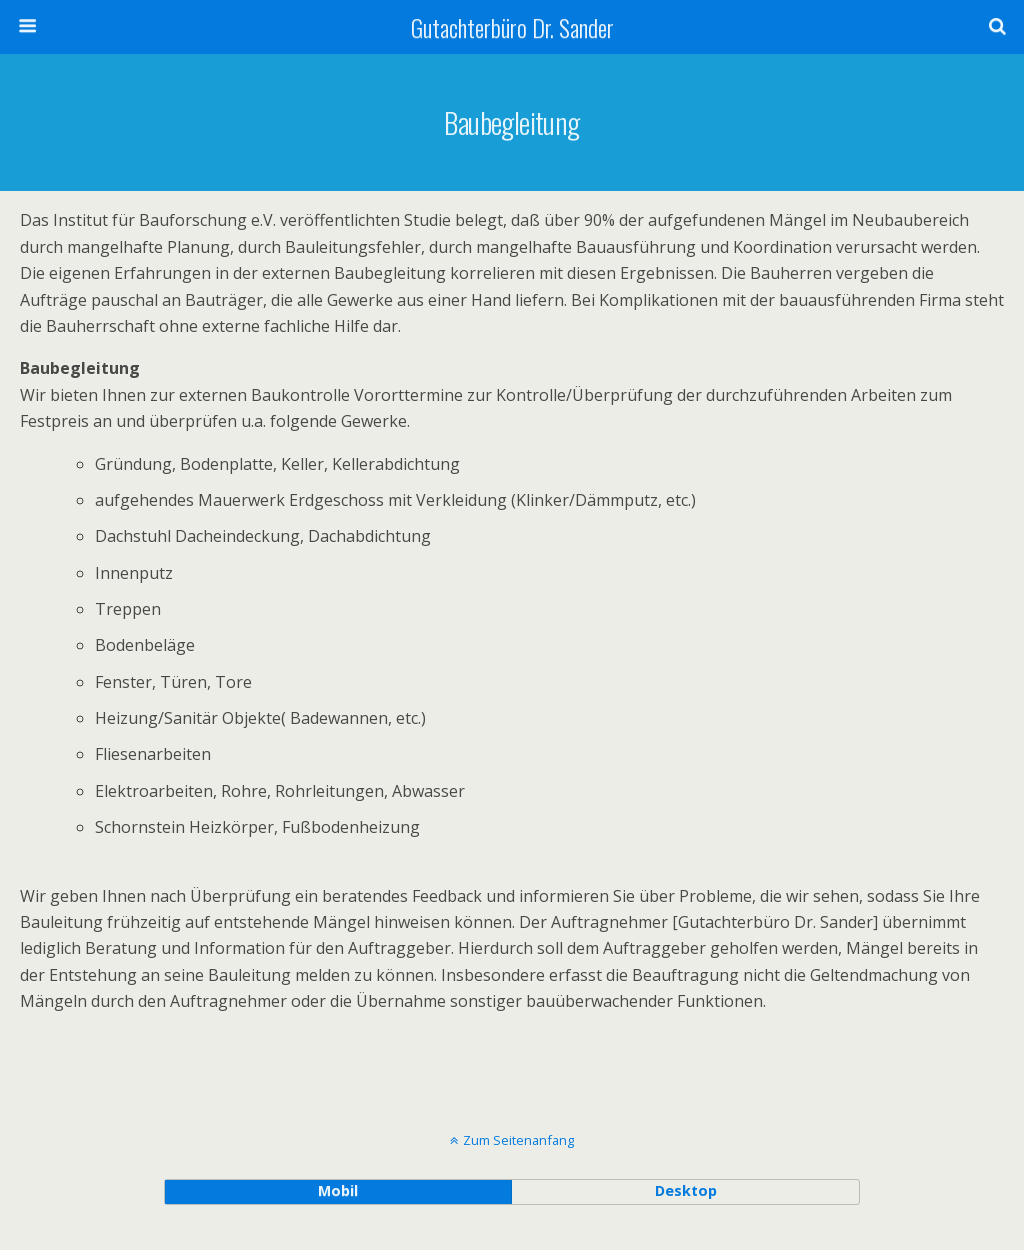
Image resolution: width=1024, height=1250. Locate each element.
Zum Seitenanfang (518, 1140)
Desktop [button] (686, 1190)
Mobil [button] (338, 1190)
